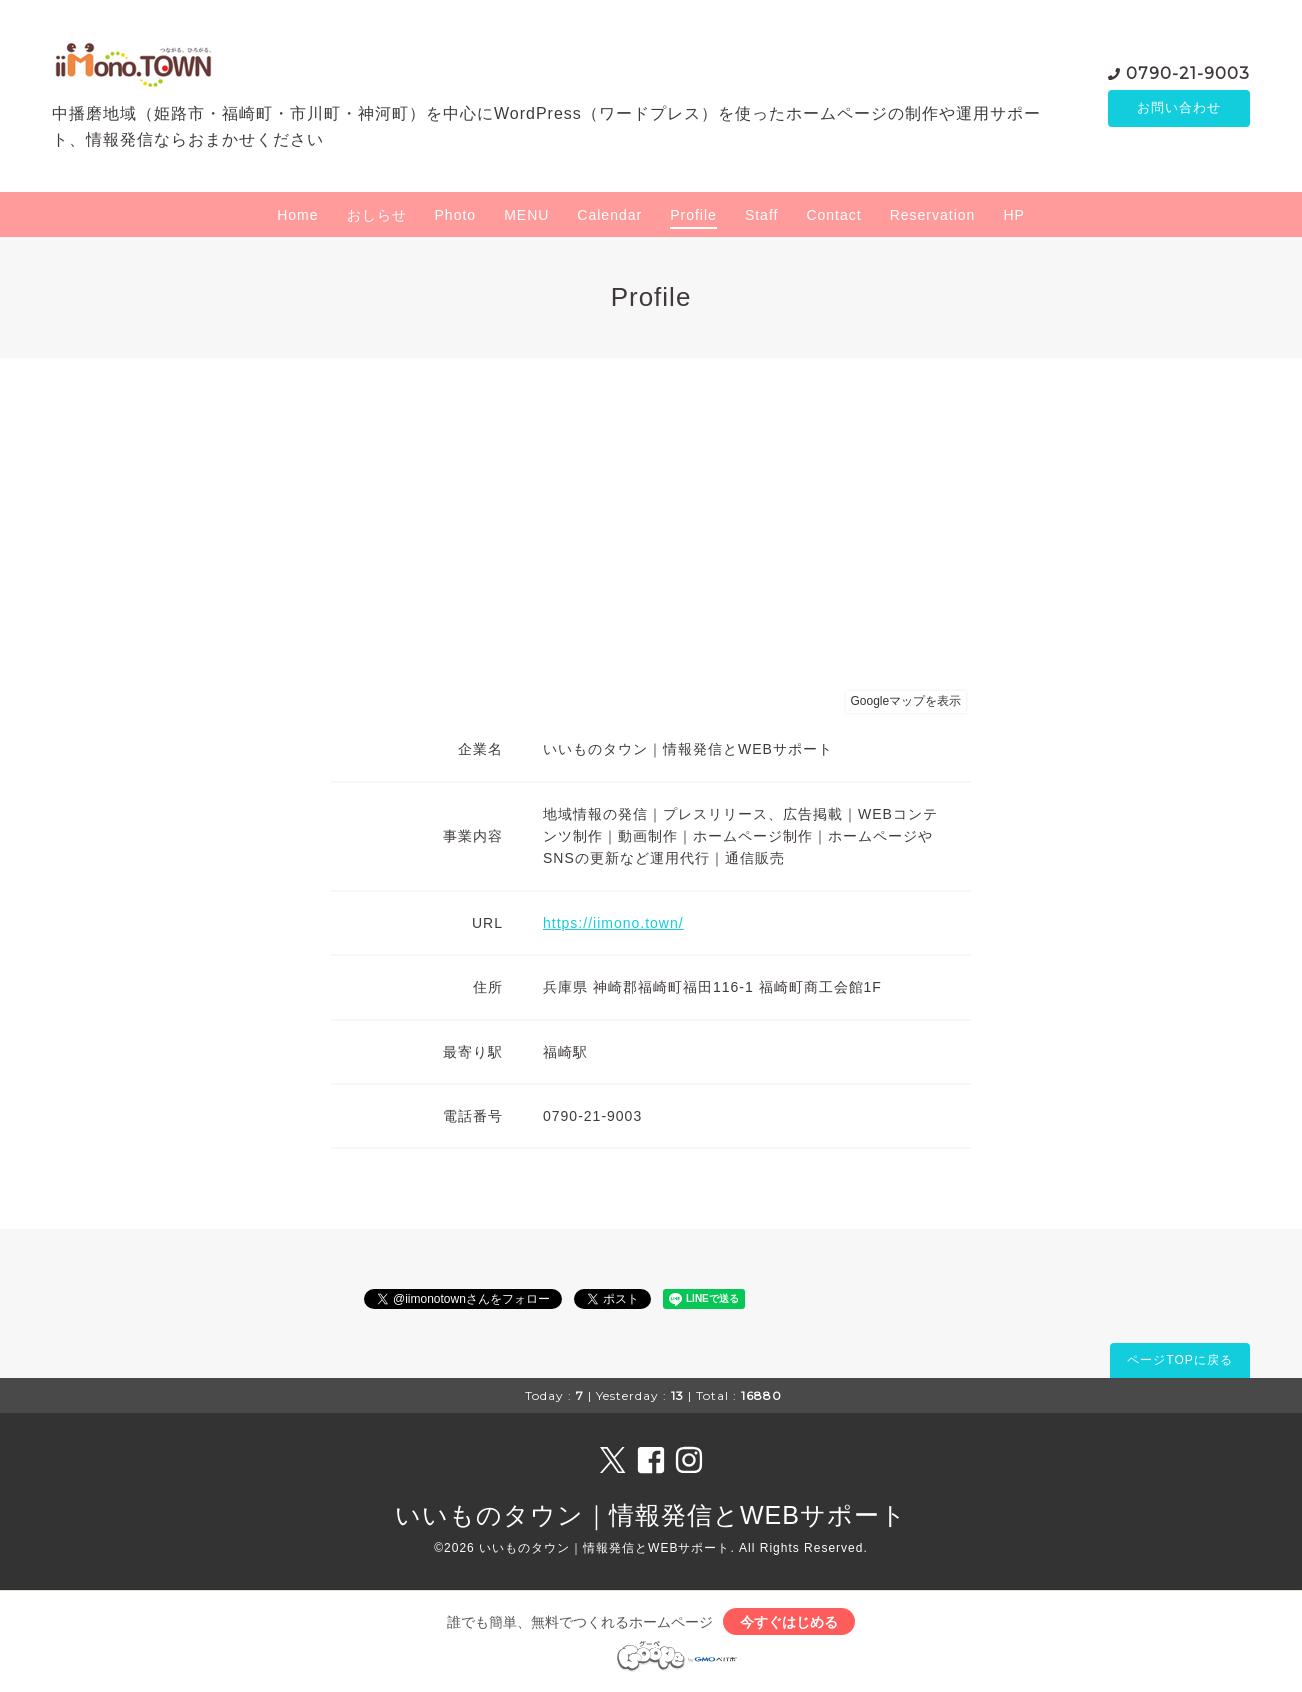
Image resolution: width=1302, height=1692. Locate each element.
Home (297, 215)
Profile (693, 215)
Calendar (609, 215)
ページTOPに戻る (1179, 1360)
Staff (762, 215)
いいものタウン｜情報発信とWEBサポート (651, 1515)
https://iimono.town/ (613, 923)
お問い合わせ (1179, 108)
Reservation (933, 215)
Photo (456, 215)
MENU (526, 215)
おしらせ (377, 215)
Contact (833, 215)
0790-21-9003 (1188, 72)
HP (1013, 215)
